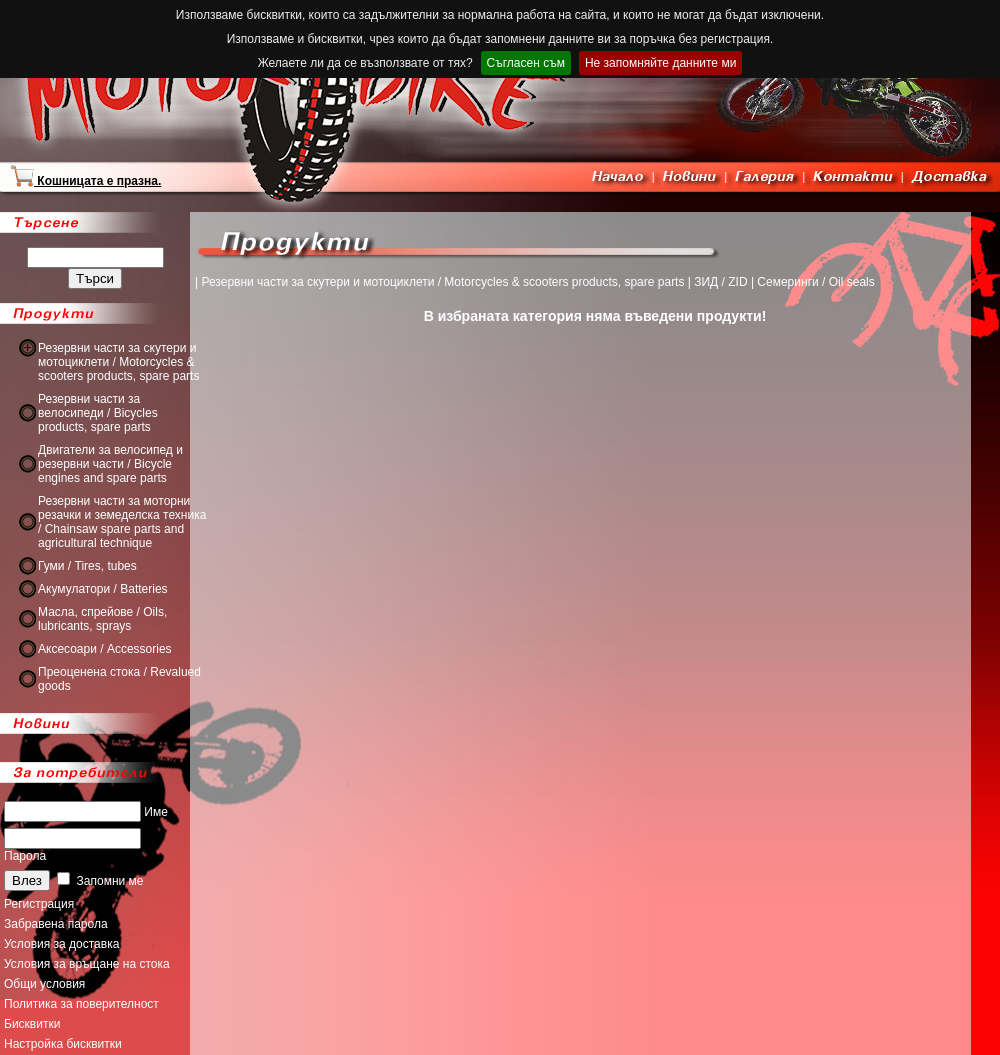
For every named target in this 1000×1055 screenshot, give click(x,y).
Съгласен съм (526, 63)
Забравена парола (56, 924)
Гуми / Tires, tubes (87, 566)
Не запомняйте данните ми (660, 63)
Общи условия (44, 984)
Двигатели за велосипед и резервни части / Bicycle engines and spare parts (110, 464)
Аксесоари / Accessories (105, 649)
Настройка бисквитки (63, 1044)
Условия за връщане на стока (87, 964)
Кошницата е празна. (85, 181)
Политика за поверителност (81, 1004)
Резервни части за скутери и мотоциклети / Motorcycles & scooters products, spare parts (118, 362)
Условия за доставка (61, 944)
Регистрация (39, 904)
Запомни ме (100, 881)
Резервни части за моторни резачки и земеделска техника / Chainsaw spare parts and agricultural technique (122, 522)
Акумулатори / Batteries (103, 589)
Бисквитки (32, 1024)
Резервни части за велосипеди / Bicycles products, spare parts (98, 413)
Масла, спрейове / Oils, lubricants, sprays (102, 619)
